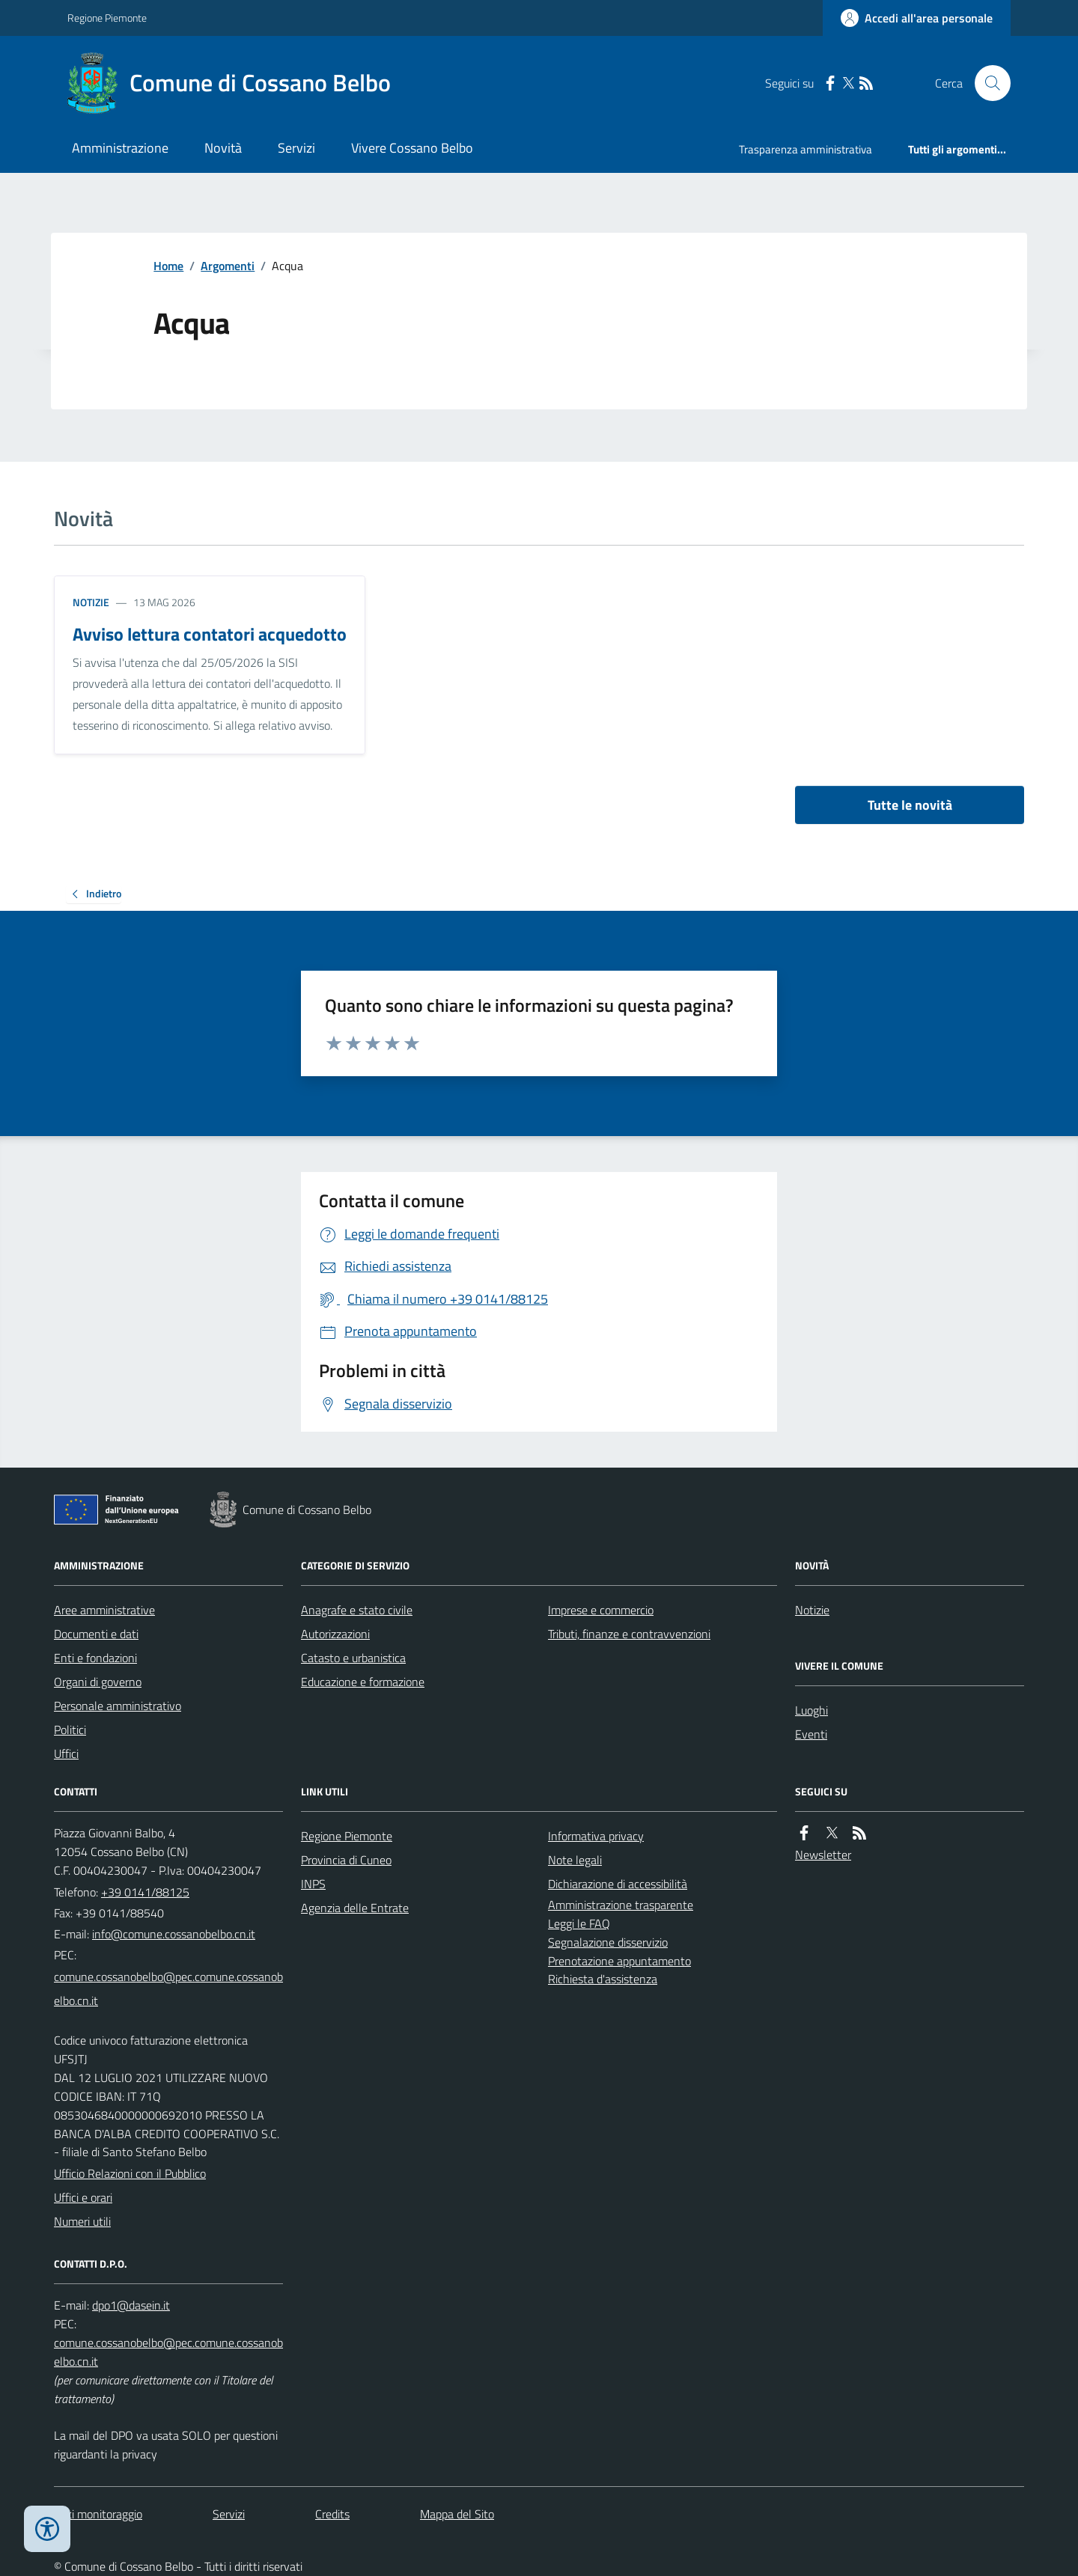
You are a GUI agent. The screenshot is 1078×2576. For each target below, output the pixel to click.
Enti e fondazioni (95, 1658)
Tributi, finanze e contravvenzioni (629, 1634)
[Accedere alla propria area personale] (917, 18)
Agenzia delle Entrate (355, 1908)
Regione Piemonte (107, 17)
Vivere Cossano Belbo (412, 148)
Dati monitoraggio (98, 2514)
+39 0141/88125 (145, 1892)
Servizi (296, 148)
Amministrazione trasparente (620, 1905)
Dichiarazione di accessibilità (617, 1884)
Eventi (811, 1734)
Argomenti (228, 266)
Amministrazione (120, 148)
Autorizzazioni (335, 1634)
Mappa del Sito (457, 2514)
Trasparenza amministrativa (805, 149)
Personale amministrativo (117, 1706)
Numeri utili (82, 2221)
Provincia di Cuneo (346, 1860)
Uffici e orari (83, 2197)
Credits (332, 2514)
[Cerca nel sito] (987, 83)
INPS (313, 1884)
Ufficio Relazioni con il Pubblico (130, 2173)
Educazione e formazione (362, 1682)
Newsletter (823, 1855)
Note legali (575, 1860)
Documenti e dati (96, 1634)
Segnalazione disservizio (608, 1942)
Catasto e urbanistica (353, 1658)
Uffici (66, 1753)
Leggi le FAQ (579, 1923)
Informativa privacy (596, 1836)
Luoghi (811, 1710)
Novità (223, 148)
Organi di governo (97, 1682)
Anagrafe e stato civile (356, 1610)
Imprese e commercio (601, 1610)
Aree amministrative (104, 1610)
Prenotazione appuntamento (619, 1961)
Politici (70, 1730)
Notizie (91, 602)
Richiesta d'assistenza (602, 1979)
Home (168, 266)
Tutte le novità (910, 805)
